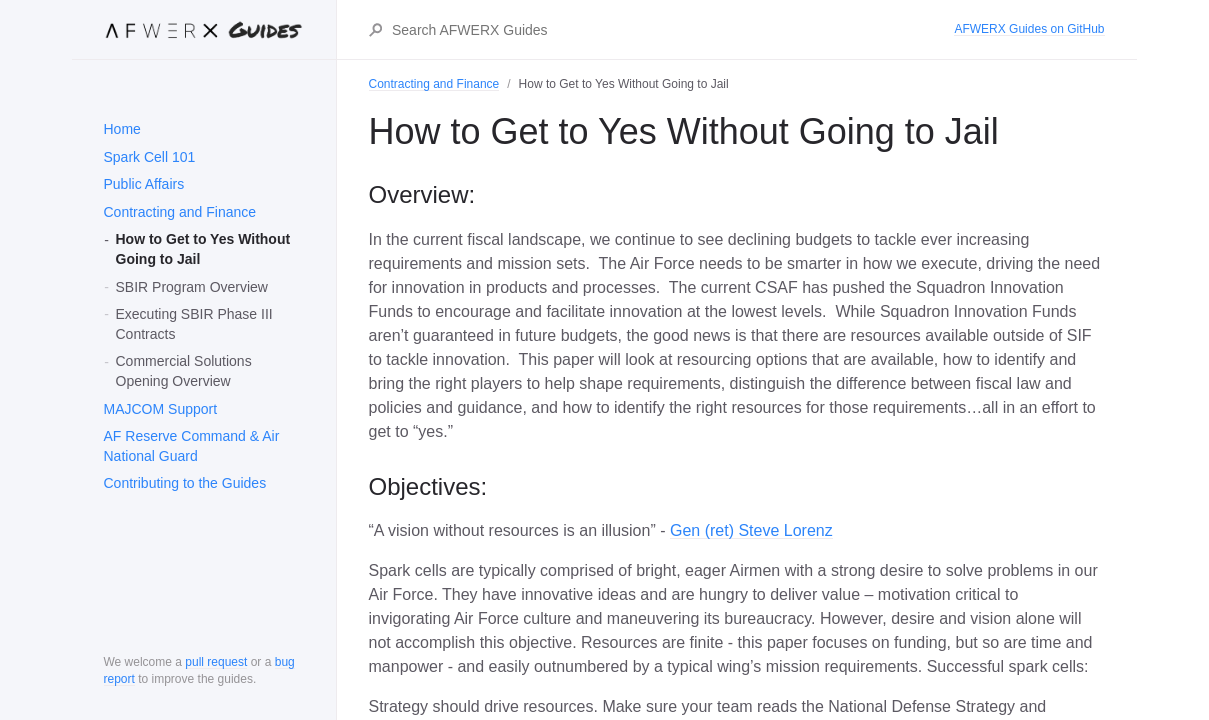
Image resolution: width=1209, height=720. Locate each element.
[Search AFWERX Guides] (672, 30)
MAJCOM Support (161, 409)
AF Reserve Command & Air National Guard (192, 446)
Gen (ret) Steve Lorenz (751, 530)
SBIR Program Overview (192, 287)
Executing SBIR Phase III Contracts (194, 324)
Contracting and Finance (180, 212)
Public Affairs (144, 184)
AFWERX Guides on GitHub (1029, 29)
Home (122, 129)
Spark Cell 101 (150, 157)
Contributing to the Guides (185, 483)
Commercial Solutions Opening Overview (184, 371)
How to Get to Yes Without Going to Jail (203, 249)
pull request (216, 662)
